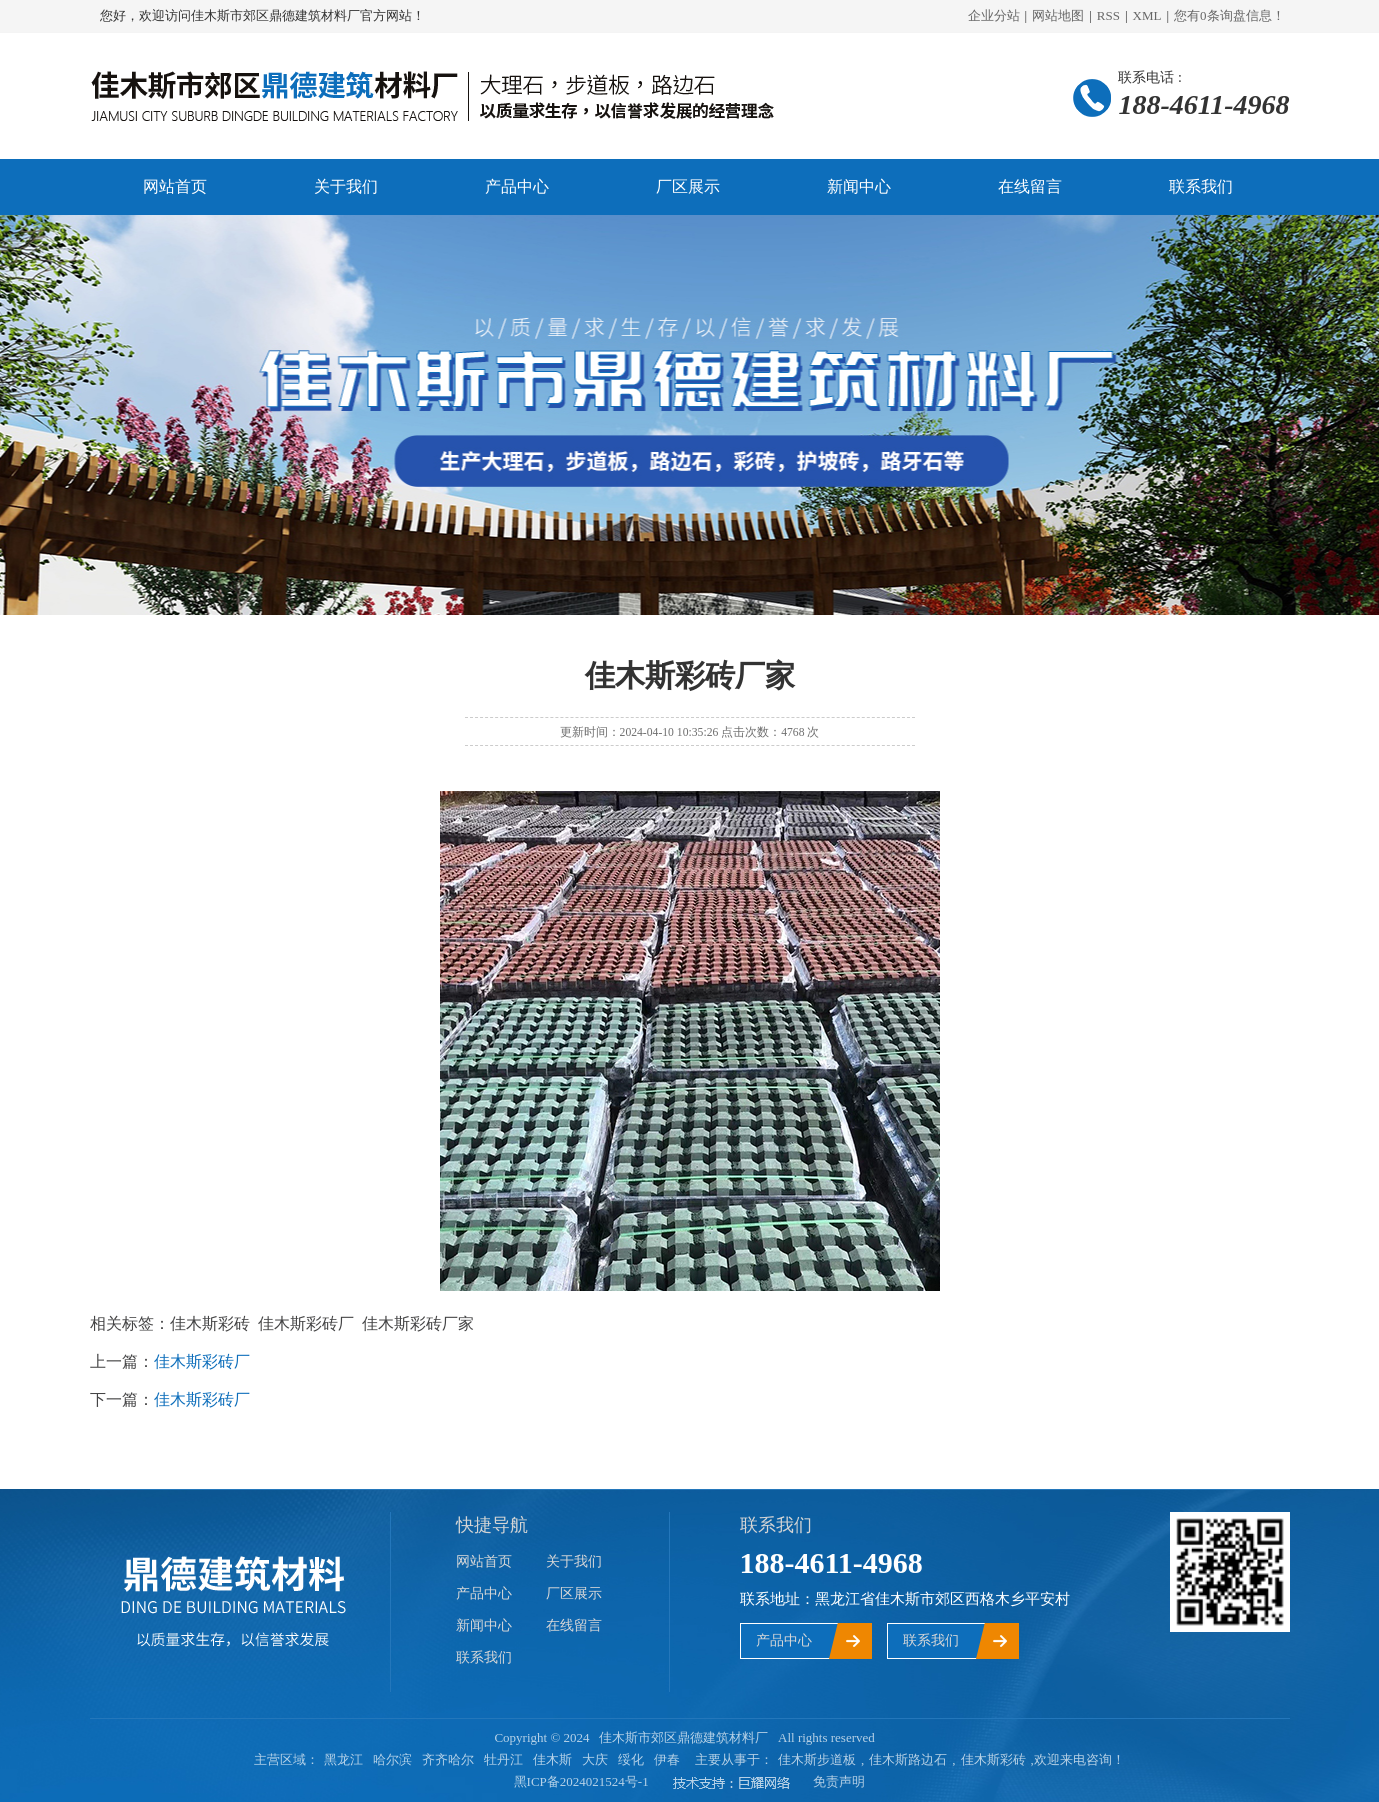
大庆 (595, 1759)
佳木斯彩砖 (993, 1759)
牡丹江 (503, 1759)
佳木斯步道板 (817, 1759)
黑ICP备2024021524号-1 (581, 1781)
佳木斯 (552, 1759)
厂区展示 (688, 186)
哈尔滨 (392, 1759)
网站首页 (175, 186)
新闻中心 (859, 186)
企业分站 (994, 15)
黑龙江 (343, 1759)
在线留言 (1030, 186)
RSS (1108, 15)
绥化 (631, 1759)
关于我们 (346, 186)
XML (1147, 15)
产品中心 (517, 186)
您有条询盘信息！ (1229, 15)
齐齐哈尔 (448, 1759)
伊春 (667, 1759)
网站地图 (1058, 15)
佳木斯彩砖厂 (202, 1361)
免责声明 (839, 1781)
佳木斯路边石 (908, 1759)
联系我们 (1201, 186)
